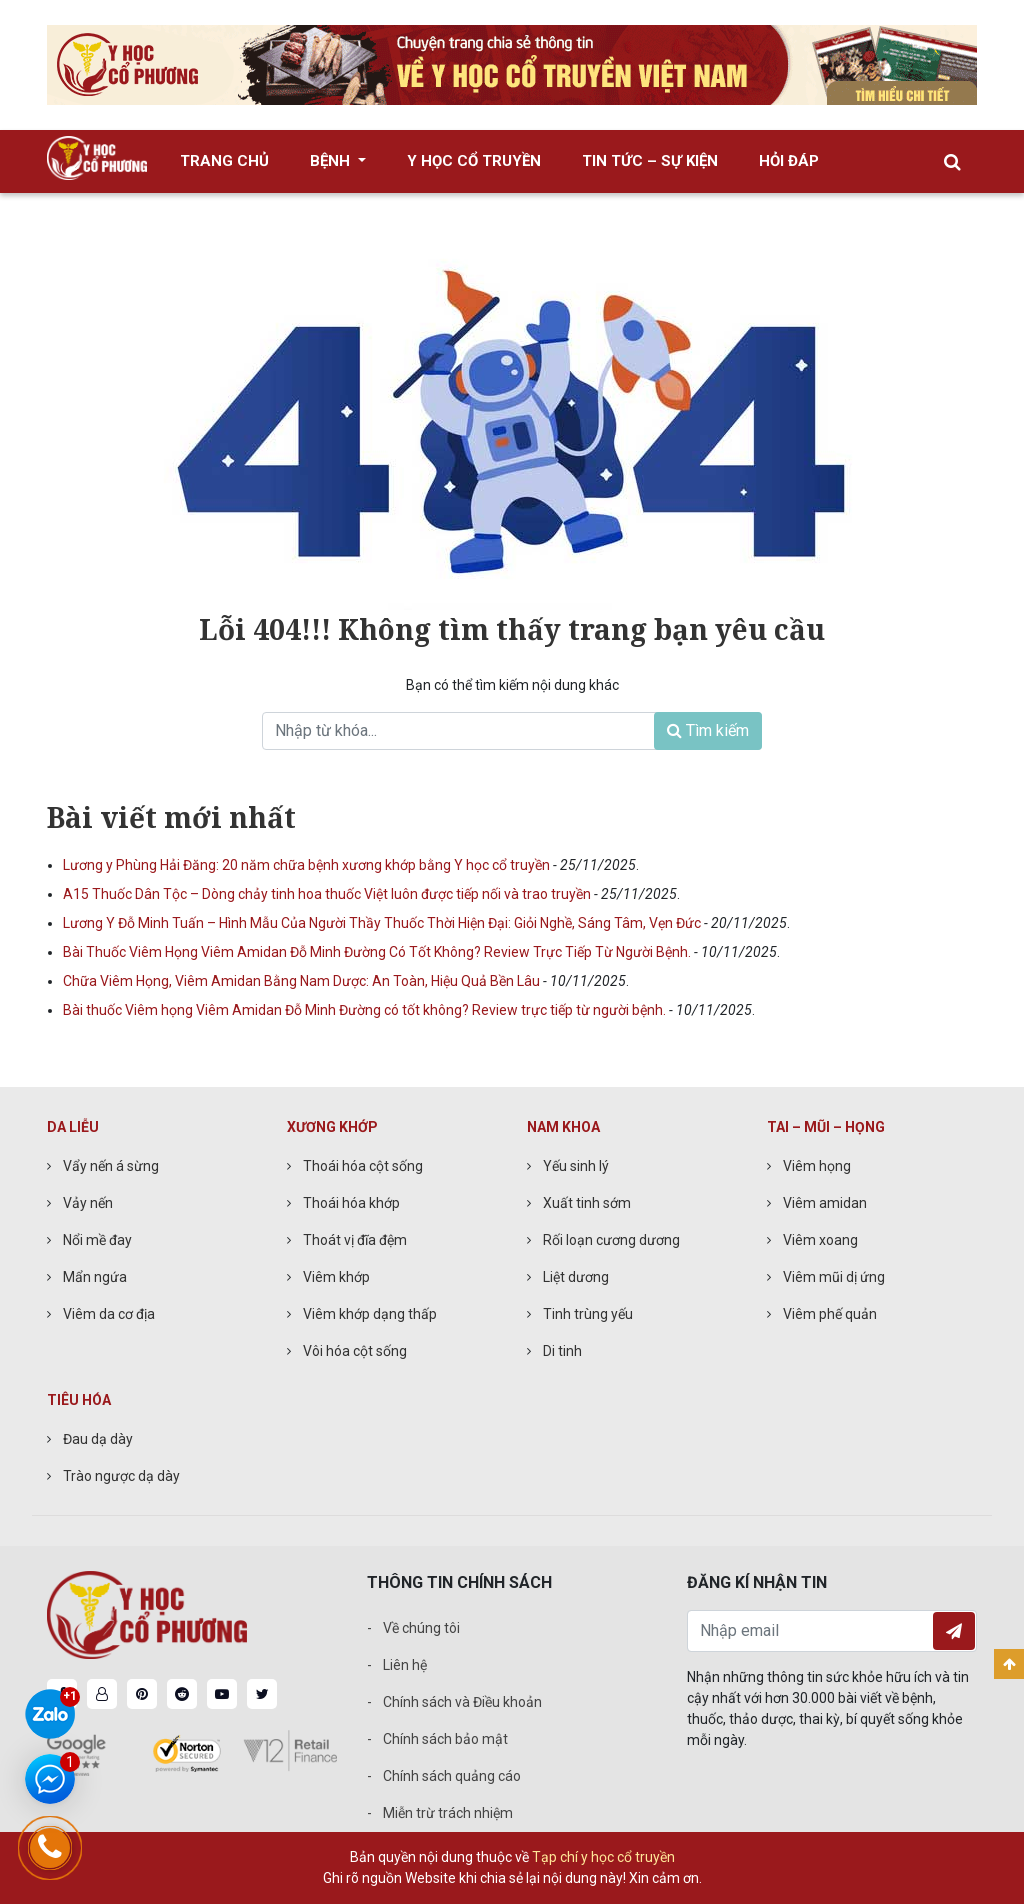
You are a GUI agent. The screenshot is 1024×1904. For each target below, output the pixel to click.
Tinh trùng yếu (588, 1314)
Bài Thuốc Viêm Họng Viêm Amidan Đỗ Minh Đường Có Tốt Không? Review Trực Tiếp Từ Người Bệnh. (378, 952)
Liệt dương (576, 1277)
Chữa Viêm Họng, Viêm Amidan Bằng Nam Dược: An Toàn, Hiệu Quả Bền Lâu (303, 981)
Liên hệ (405, 1665)
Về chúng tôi (421, 1628)
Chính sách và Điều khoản (462, 1702)
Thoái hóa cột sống (363, 1166)
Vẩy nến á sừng (111, 1166)
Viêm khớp (336, 1277)
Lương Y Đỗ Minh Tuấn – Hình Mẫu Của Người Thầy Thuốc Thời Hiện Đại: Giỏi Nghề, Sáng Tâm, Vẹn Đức (383, 923)
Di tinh (562, 1351)
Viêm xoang (820, 1240)
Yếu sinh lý (576, 1166)
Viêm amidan (825, 1203)
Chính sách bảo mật (445, 1739)
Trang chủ (224, 161)
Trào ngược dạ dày (121, 1476)
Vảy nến (88, 1203)
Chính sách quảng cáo (452, 1776)
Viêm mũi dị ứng (834, 1277)
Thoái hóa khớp (351, 1203)
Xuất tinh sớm (587, 1203)
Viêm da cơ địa (109, 1314)
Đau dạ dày (98, 1439)
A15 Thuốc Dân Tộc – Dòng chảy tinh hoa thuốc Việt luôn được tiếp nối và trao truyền (328, 894)
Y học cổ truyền (474, 161)
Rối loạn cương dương (611, 1240)
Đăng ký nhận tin (954, 1631)
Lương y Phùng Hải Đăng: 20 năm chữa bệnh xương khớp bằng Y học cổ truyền (308, 865)
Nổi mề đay (97, 1240)
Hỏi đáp (789, 161)
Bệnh (332, 161)
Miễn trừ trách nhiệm (448, 1813)
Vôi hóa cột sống (355, 1351)
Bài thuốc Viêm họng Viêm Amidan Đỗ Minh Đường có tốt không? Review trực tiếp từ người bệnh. (366, 1010)
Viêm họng (817, 1166)
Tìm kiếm (708, 730)
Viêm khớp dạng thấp (370, 1314)
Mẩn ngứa (95, 1277)
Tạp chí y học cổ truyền (603, 1857)
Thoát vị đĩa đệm (355, 1240)
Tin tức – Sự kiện (650, 161)
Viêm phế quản (830, 1314)
